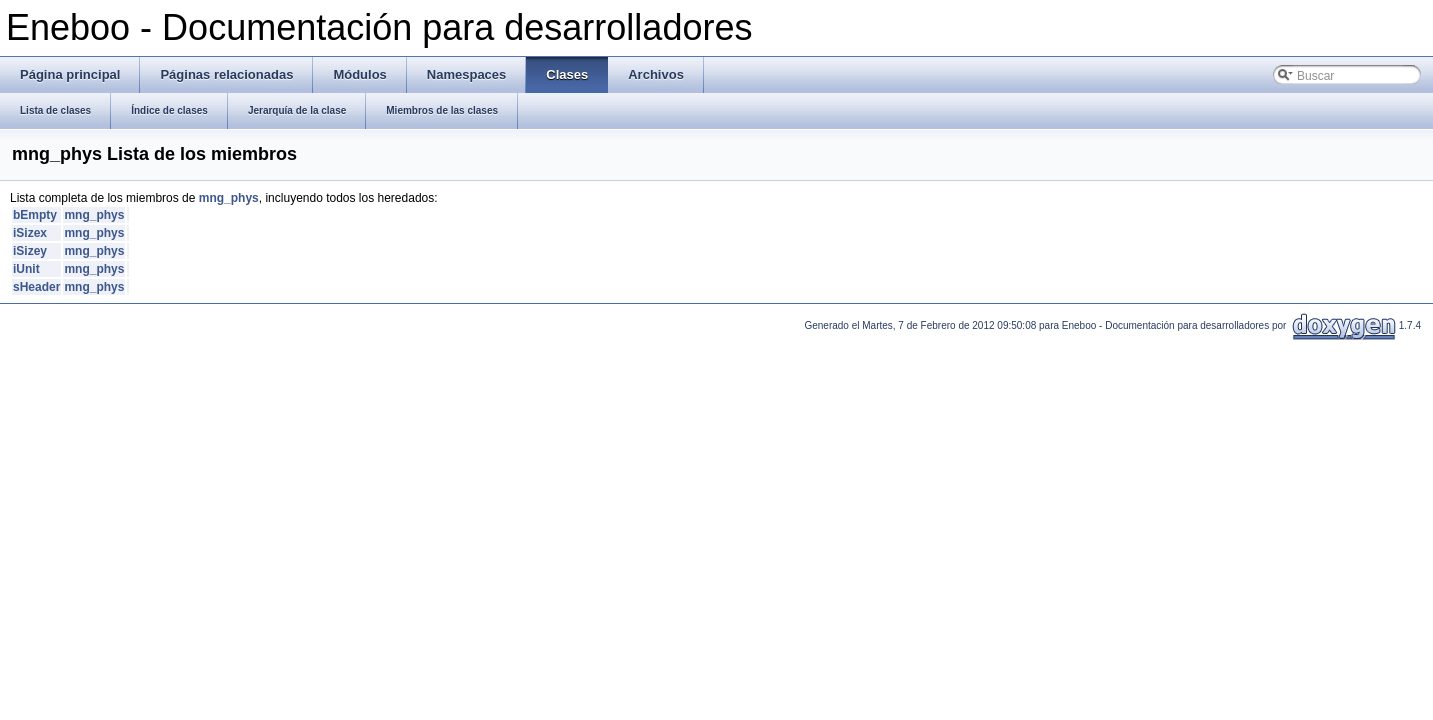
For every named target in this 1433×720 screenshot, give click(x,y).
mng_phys (229, 198)
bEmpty (35, 215)
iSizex (30, 233)
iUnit (26, 269)
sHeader (36, 287)
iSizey (30, 251)
